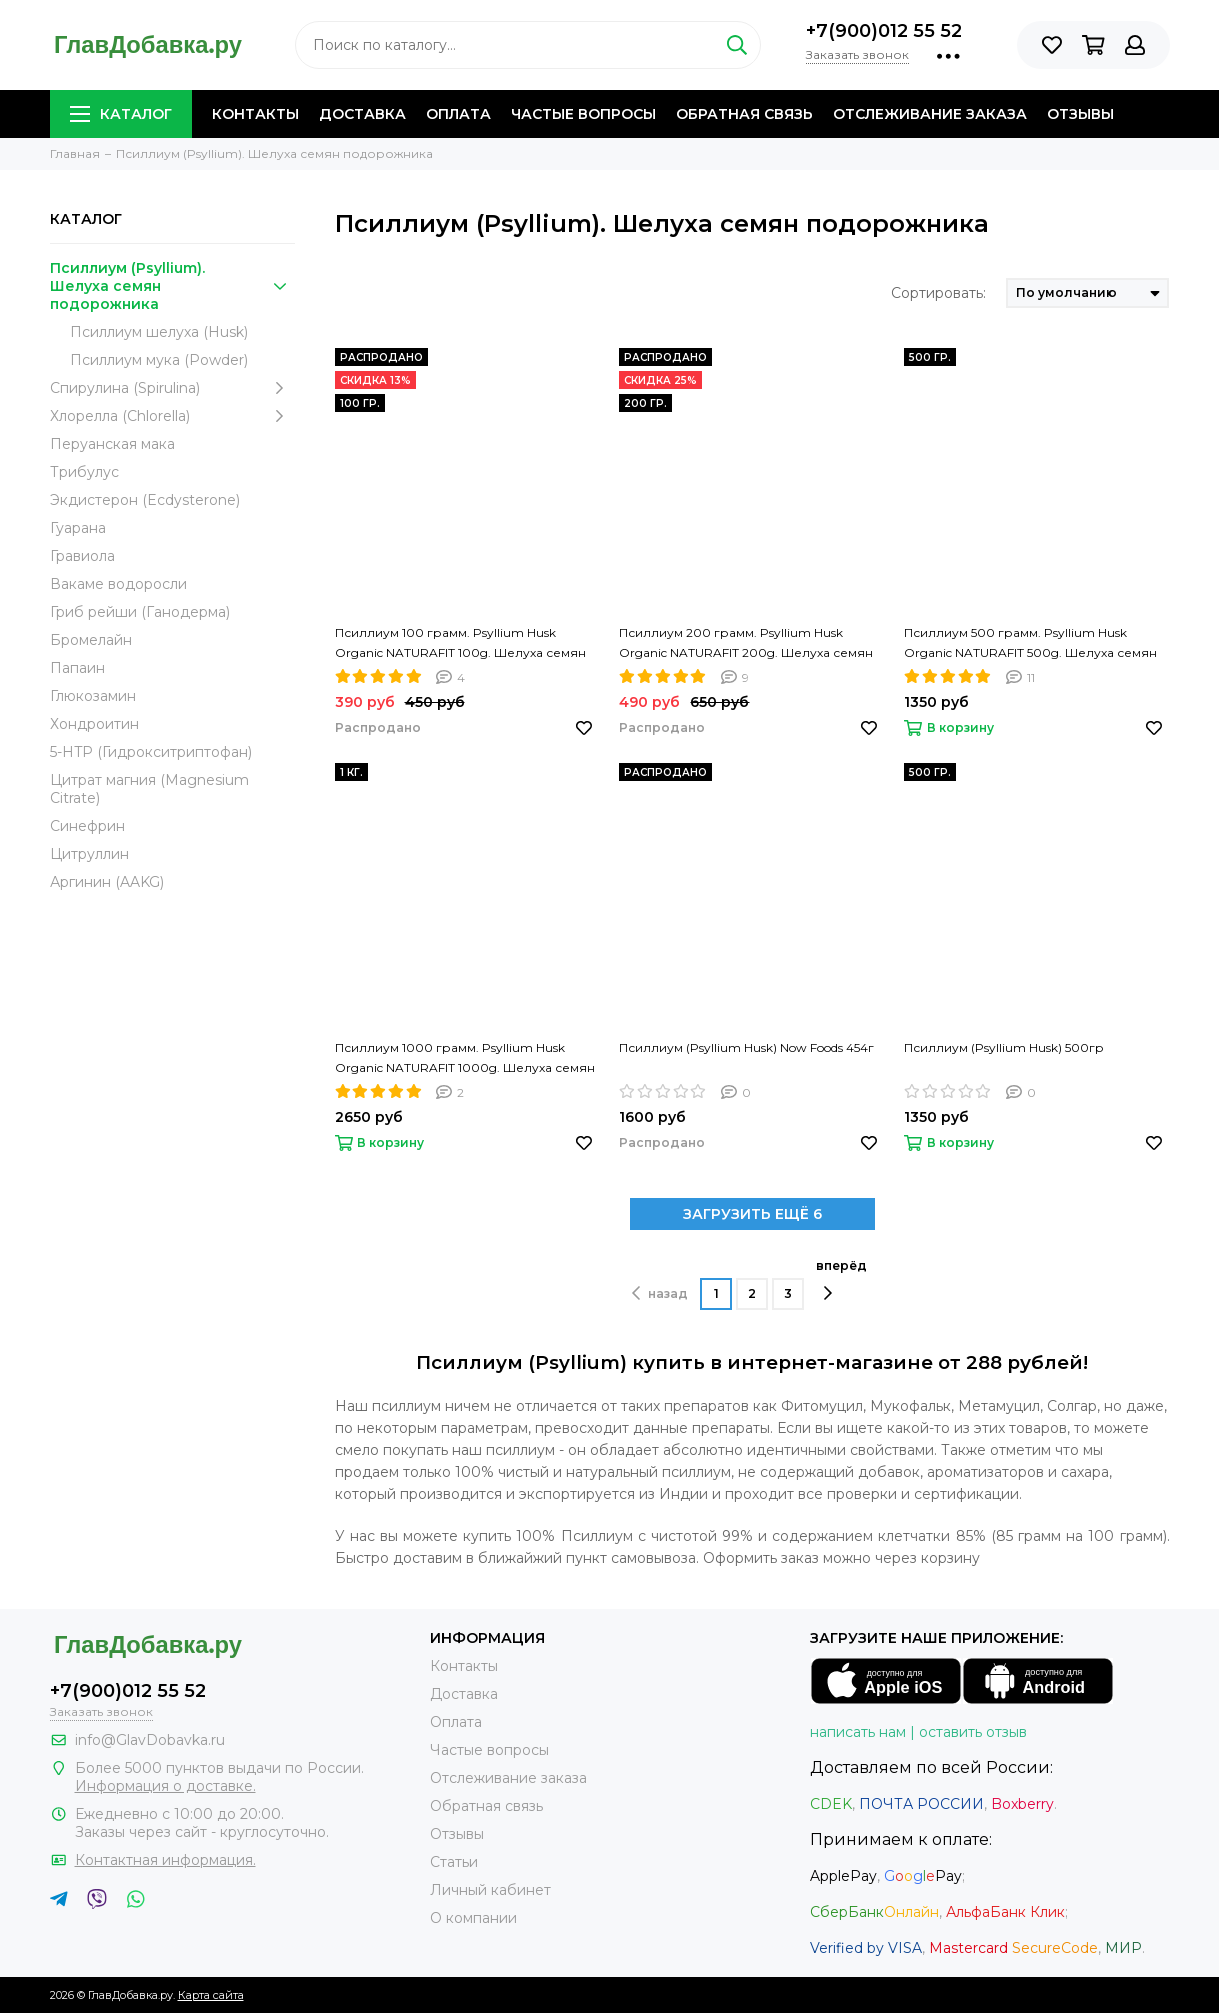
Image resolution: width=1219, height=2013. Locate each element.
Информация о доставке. (165, 1786)
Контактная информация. (165, 1860)
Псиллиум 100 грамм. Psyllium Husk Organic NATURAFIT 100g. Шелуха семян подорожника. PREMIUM (460, 644)
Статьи (454, 1862)
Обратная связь (744, 114)
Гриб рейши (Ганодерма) (140, 612)
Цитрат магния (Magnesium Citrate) (149, 789)
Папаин (77, 668)
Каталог (121, 114)
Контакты (255, 114)
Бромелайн (91, 640)
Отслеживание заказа (930, 114)
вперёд (841, 1280)
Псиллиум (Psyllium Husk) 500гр (1004, 1047)
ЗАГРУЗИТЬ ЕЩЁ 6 (752, 1214)
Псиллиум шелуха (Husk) (159, 332)
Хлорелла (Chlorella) (172, 416)
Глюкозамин (93, 696)
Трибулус (84, 472)
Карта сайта (211, 1995)
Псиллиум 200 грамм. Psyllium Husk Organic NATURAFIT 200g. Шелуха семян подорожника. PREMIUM (746, 644)
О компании (473, 1918)
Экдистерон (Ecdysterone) (145, 500)
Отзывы (1080, 114)
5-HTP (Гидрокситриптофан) (151, 752)
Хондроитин (94, 724)
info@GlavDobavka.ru (150, 1740)
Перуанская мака (112, 444)
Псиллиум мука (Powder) (159, 360)
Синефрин (87, 826)
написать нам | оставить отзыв (918, 1732)
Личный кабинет (490, 1890)
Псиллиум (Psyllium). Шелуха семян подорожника (172, 286)
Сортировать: (938, 293)
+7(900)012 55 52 (884, 31)
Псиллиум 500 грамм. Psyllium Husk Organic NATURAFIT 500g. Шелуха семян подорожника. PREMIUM (1030, 644)
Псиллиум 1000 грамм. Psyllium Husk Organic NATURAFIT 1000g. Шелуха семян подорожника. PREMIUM (465, 1059)
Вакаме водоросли (118, 584)
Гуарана (78, 528)
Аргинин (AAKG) (107, 882)
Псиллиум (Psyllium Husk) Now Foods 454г (746, 1047)
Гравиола (82, 556)
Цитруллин (89, 854)
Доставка (362, 114)
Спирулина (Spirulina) (172, 388)
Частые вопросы (583, 114)
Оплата (458, 114)
